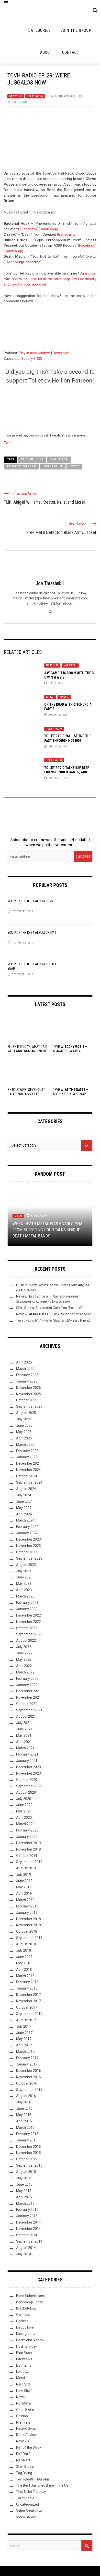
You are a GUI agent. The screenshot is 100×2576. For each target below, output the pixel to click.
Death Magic (59, 459)
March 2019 (25, 1900)
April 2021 (24, 1742)
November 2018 (28, 1925)
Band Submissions (30, 2296)
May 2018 (23, 1963)
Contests (23, 2315)
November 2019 (28, 1849)
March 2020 (25, 1824)
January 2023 (26, 1609)
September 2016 (29, 2090)
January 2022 (26, 1685)
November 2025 (28, 1394)
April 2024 (24, 1514)
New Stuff (15, 96)
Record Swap (26, 2428)
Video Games (26, 2517)
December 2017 (28, 1995)
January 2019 (26, 1913)
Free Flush (24, 2353)
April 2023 (24, 1590)
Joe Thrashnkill (64, 96)
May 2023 (23, 1584)
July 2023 (23, 1571)
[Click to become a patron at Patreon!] (50, 408)
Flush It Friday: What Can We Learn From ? (27, 1051)
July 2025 (23, 1419)
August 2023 (26, 1565)
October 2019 (26, 1856)
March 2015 (25, 2203)
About (46, 52)
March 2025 (25, 1445)
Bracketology (26, 2308)
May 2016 (23, 2115)
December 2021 (28, 1691)
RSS (39, 358)
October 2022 (26, 1628)
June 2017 (24, 2033)
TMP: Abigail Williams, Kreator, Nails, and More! (44, 502)
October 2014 (26, 2235)
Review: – (70, 1094)
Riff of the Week (28, 2447)
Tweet (9, 443)
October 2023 (26, 1552)
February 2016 (27, 2134)
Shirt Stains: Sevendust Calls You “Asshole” (49, 1308)
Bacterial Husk (32, 459)
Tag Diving (24, 2473)
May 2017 (23, 2039)
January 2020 (26, 1837)
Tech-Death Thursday (33, 2479)
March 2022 (25, 1672)
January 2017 (26, 2064)
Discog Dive (25, 2327)
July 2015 (23, 2178)
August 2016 (26, 2096)
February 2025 (27, 1451)
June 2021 (24, 1729)
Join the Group (76, 30)
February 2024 (27, 1527)
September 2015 (29, 2165)
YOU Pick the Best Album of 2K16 (32, 933)
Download (61, 353)
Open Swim (25, 2410)
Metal (50, 697)
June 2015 (24, 2184)
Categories (39, 30)
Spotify (27, 358)
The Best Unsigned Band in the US (42, 2485)
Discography (25, 2334)
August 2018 (26, 1944)
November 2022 (28, 1622)
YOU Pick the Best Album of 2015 (32, 901)
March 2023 (25, 1596)
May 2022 (23, 1659)
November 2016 (28, 2077)
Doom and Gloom (29, 2340)
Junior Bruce (53, 466)
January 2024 (26, 1533)
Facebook (29, 229)
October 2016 (26, 2083)
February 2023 (27, 1603)
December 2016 (28, 2071)
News (20, 2397)
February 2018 (27, 1982)
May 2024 (23, 1508)
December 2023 (28, 1539)
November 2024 (28, 1470)
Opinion (64, 697)
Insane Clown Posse (21, 466)
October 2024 (26, 1476)
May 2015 (23, 2191)
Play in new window (34, 353)
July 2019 (23, 1874)
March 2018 (25, 1976)
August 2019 (26, 1868)
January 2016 (26, 2140)
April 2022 (24, 1666)
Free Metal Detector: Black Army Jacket (61, 532)
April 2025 (24, 1438)
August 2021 (26, 1716)
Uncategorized (27, 2504)
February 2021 (27, 1754)
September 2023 (29, 1558)
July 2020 (23, 1799)
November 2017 (28, 2001)
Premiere (23, 2422)
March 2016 (25, 2127)
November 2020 (28, 1773)
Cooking (22, 2321)
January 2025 (26, 1457)
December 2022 (28, 1615)
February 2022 (27, 1679)
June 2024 (24, 1501)
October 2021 (26, 1704)
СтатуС (74, 466)
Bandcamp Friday (29, 2302)
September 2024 (29, 1482)
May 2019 (23, 1887)
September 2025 (29, 1406)
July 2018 (23, 1950)
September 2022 (29, 1634)
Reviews (22, 2441)
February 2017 (27, 2058)
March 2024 (25, 1520)
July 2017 (23, 2026)
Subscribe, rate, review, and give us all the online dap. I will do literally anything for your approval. (50, 279)
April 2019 (24, 1893)
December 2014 (28, 2222)
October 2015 (26, 2159)
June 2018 (24, 1957)
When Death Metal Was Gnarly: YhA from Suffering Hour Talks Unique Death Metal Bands (47, 1229)
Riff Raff (23, 2454)
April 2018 (24, 1969)
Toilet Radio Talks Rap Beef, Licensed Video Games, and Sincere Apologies (66, 772)
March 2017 (25, 2052)
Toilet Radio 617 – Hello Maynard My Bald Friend (53, 1320)
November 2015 (28, 2153)
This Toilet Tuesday (31, 2492)
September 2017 (29, 2014)
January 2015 (26, 2216)
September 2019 (29, 1862)
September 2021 (29, 1710)
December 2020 (28, 1767)
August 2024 (26, 1489)
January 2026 (26, 1381)
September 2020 (29, 1786)
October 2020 (26, 1780)
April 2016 (24, 2121)
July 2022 (23, 1647)
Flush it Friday (26, 2346)
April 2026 (24, 1362)
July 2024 (23, 1495)
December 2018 (28, 1919)
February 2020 (27, 1830)
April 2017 (24, 2045)
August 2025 (26, 1413)
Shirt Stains (25, 2467)
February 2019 (27, 1906)
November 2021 (28, 1697)
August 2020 (26, 1792)
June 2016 (24, 2108)
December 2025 (28, 1388)
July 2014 (23, 2254)
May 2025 (23, 1432)
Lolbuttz (22, 2372)
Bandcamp (48, 229)
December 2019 (28, 1843)
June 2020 (24, 1805)
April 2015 (24, 2197)
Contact (70, 52)
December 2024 (28, 1463)
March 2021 (25, 1748)
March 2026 (25, 1369)
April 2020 (24, 1818)
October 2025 (26, 1400)
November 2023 (28, 1546)
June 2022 (24, 1653)
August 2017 (26, 2020)
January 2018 (26, 1988)
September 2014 (29, 2241)
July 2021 (23, 1723)
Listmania (23, 2365)
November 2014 (28, 2229)
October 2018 (26, 1931)
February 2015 (27, 2210)
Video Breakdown (29, 2511)
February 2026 (27, 1375)
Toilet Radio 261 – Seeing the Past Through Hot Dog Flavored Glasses (67, 740)
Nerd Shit (52, 665)
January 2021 (26, 1761)
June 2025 (24, 1425)
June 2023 (24, 1577)
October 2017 (26, 2007)
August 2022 (26, 1640)
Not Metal (70, 665)
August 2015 (26, 2172)
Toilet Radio (35, 96)
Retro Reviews (27, 2435)
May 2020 (23, 1811)
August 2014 (26, 2248)
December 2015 (28, 2147)
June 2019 (24, 1881)
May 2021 (23, 1735)
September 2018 (29, 1938)
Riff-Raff (23, 2460)
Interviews (24, 2359)
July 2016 (23, 2102)
